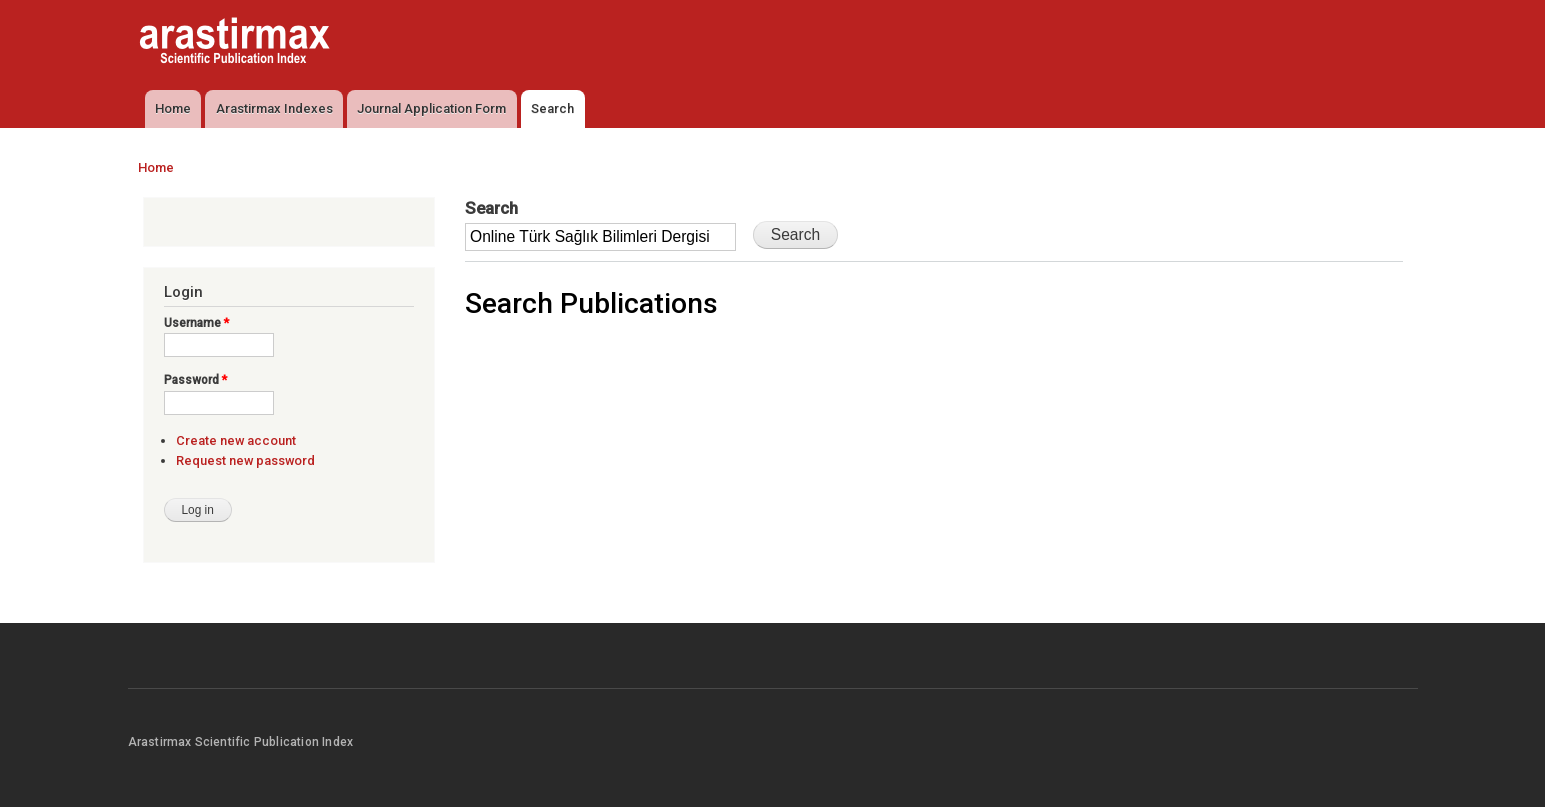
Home (173, 108)
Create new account (236, 440)
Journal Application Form (431, 108)
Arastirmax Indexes (274, 108)
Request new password (245, 460)
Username (196, 323)
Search (552, 108)
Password (195, 380)
